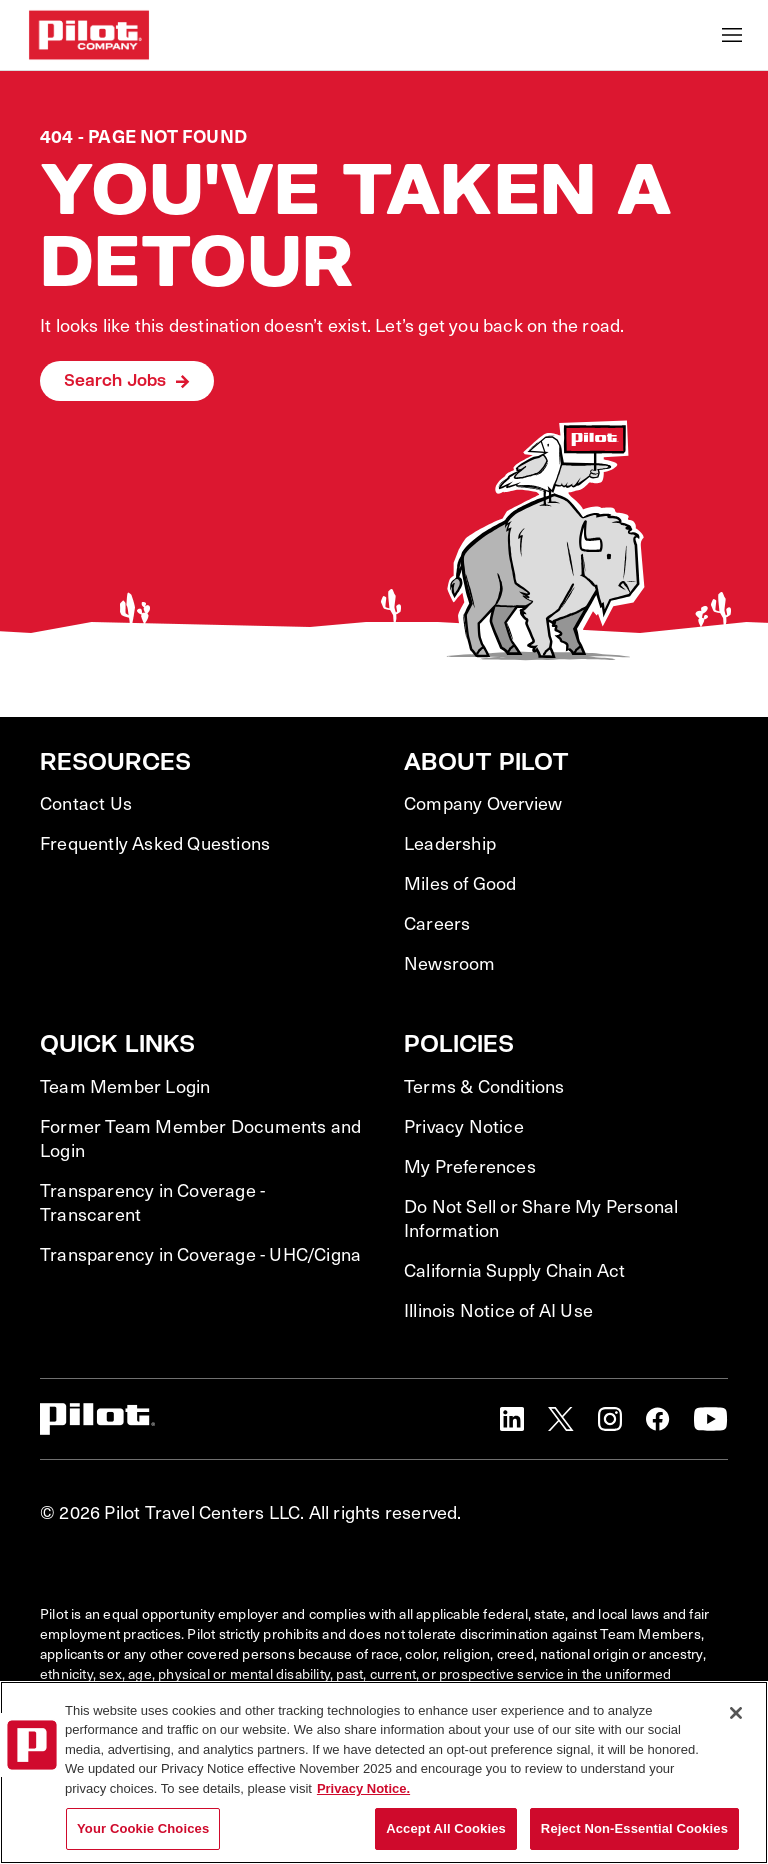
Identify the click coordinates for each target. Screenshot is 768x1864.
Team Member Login (125, 1086)
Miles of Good (460, 883)
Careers (437, 923)
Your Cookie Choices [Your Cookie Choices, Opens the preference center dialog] (143, 1828)
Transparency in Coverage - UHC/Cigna (200, 1254)
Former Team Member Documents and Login (200, 1138)
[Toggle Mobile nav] (732, 35)
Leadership (450, 843)
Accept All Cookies (446, 1828)
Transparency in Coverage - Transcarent (152, 1202)
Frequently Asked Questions (155, 843)
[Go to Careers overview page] (89, 35)
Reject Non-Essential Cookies (634, 1828)
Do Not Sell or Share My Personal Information (541, 1218)
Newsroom (450, 963)
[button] (512, 1419)
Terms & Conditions (484, 1086)
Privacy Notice (464, 1126)
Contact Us (86, 803)
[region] (384, 1772)
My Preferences (470, 1166)
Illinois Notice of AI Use (498, 1310)
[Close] (736, 1713)
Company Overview (483, 803)
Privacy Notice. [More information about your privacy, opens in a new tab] (363, 1788)
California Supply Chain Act (514, 1270)
